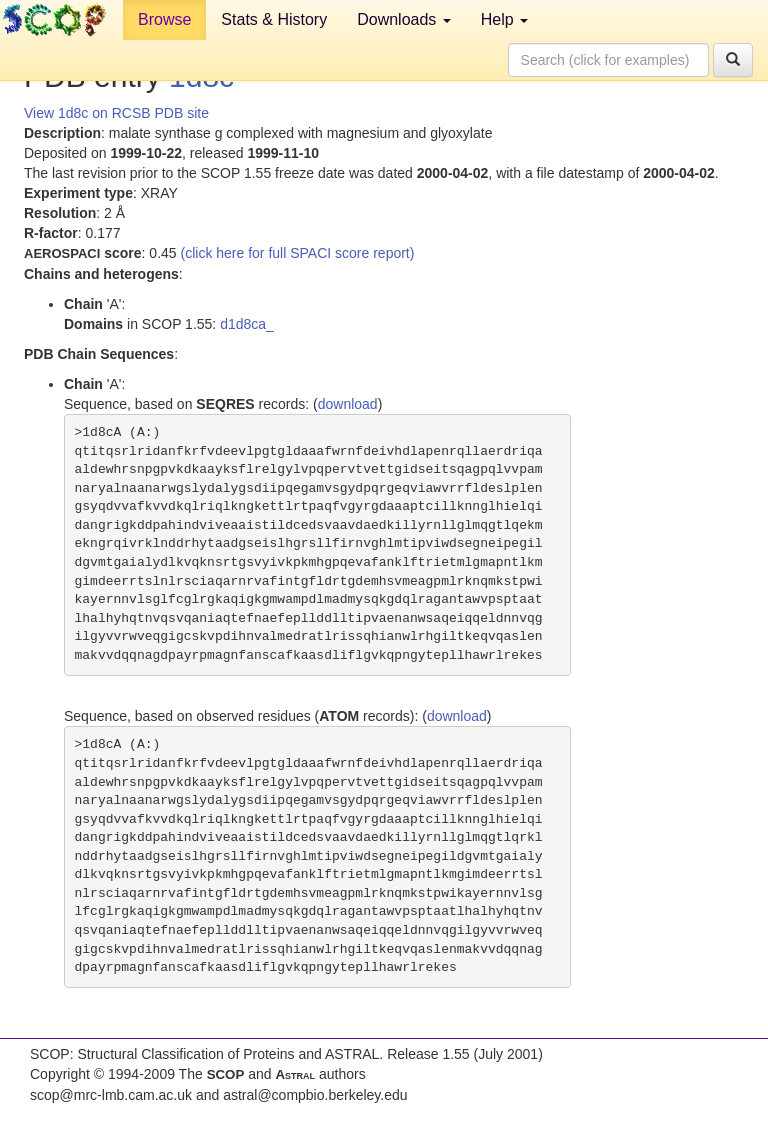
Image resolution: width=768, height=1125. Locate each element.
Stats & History (274, 19)
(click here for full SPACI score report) (298, 253)
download (348, 404)
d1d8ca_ (247, 324)
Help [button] (504, 19)
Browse (164, 19)
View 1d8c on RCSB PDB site (116, 113)
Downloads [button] (404, 19)
